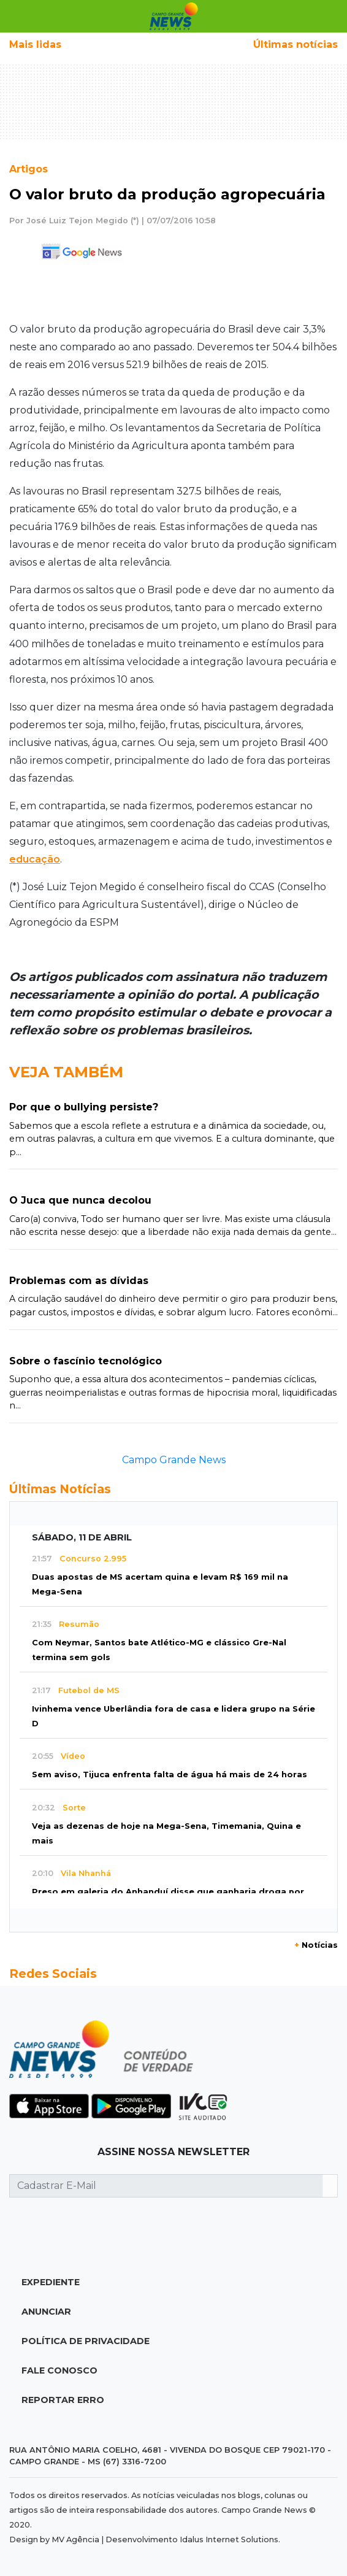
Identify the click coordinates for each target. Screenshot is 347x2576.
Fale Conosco (59, 2370)
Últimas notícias (295, 44)
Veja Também (66, 1072)
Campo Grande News (174, 1460)
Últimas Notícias (60, 1489)
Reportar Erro (62, 2399)
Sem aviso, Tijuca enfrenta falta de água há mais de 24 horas (169, 1774)
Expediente (50, 2282)
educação (34, 859)
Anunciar (46, 2311)
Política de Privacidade (85, 2341)
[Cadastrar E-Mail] (166, 2185)
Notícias (316, 1945)
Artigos (28, 169)
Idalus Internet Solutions (229, 2539)
